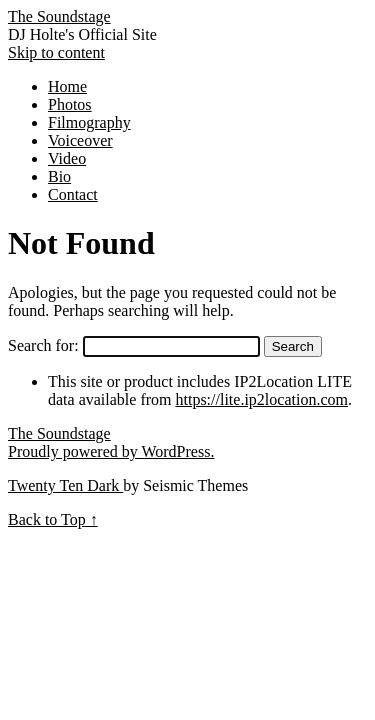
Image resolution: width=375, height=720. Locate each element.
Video (67, 158)
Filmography (89, 122)
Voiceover (80, 140)
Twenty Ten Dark (65, 485)
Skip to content (56, 52)
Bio (59, 176)
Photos (70, 104)
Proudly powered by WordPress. (111, 451)
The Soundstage (59, 16)
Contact (73, 194)
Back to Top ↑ (53, 519)
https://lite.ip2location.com (262, 399)
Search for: (43, 345)
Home (67, 86)
